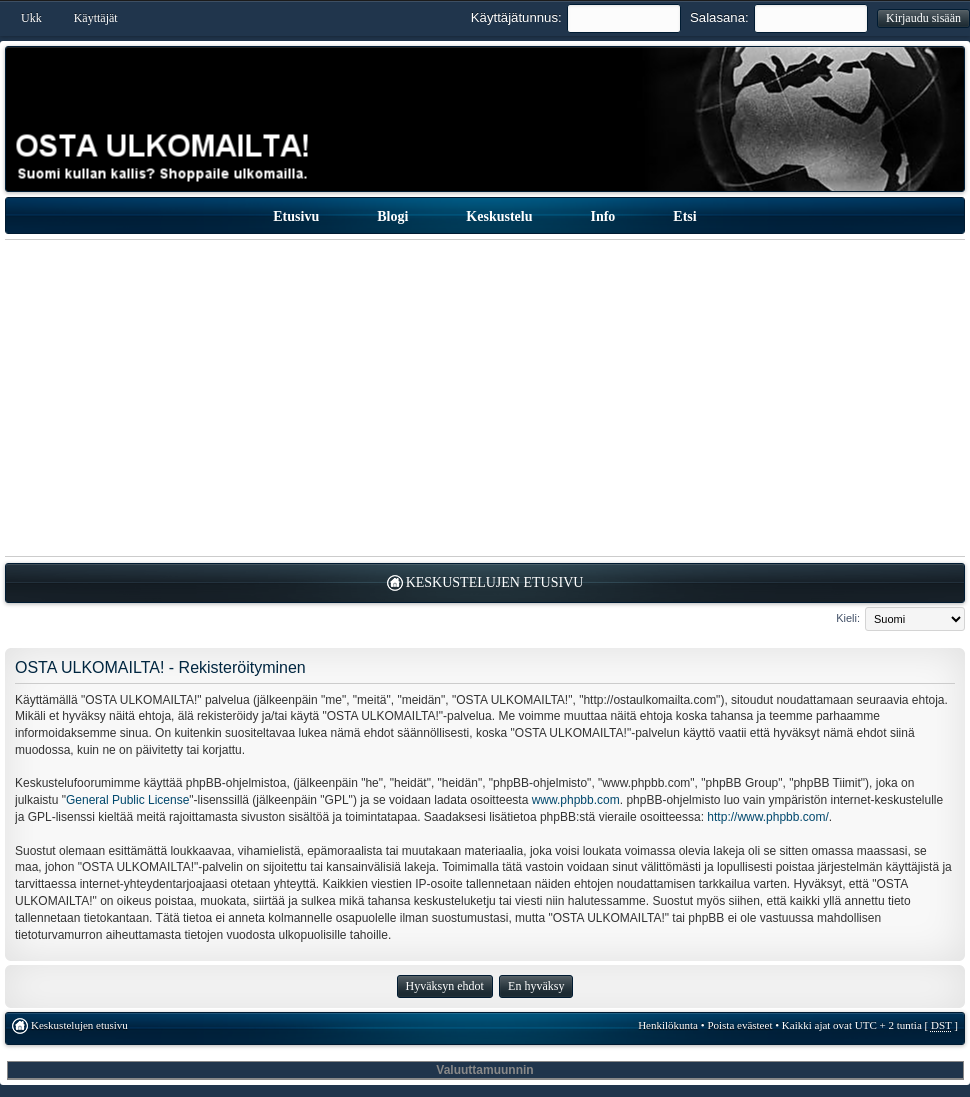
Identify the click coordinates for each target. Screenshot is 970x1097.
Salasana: (719, 17)
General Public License (127, 800)
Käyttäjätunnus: (516, 17)
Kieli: (848, 618)
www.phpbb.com (576, 800)
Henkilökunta (668, 1025)
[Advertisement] (485, 398)
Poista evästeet (739, 1025)
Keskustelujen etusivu (495, 582)
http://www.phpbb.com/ (767, 817)
